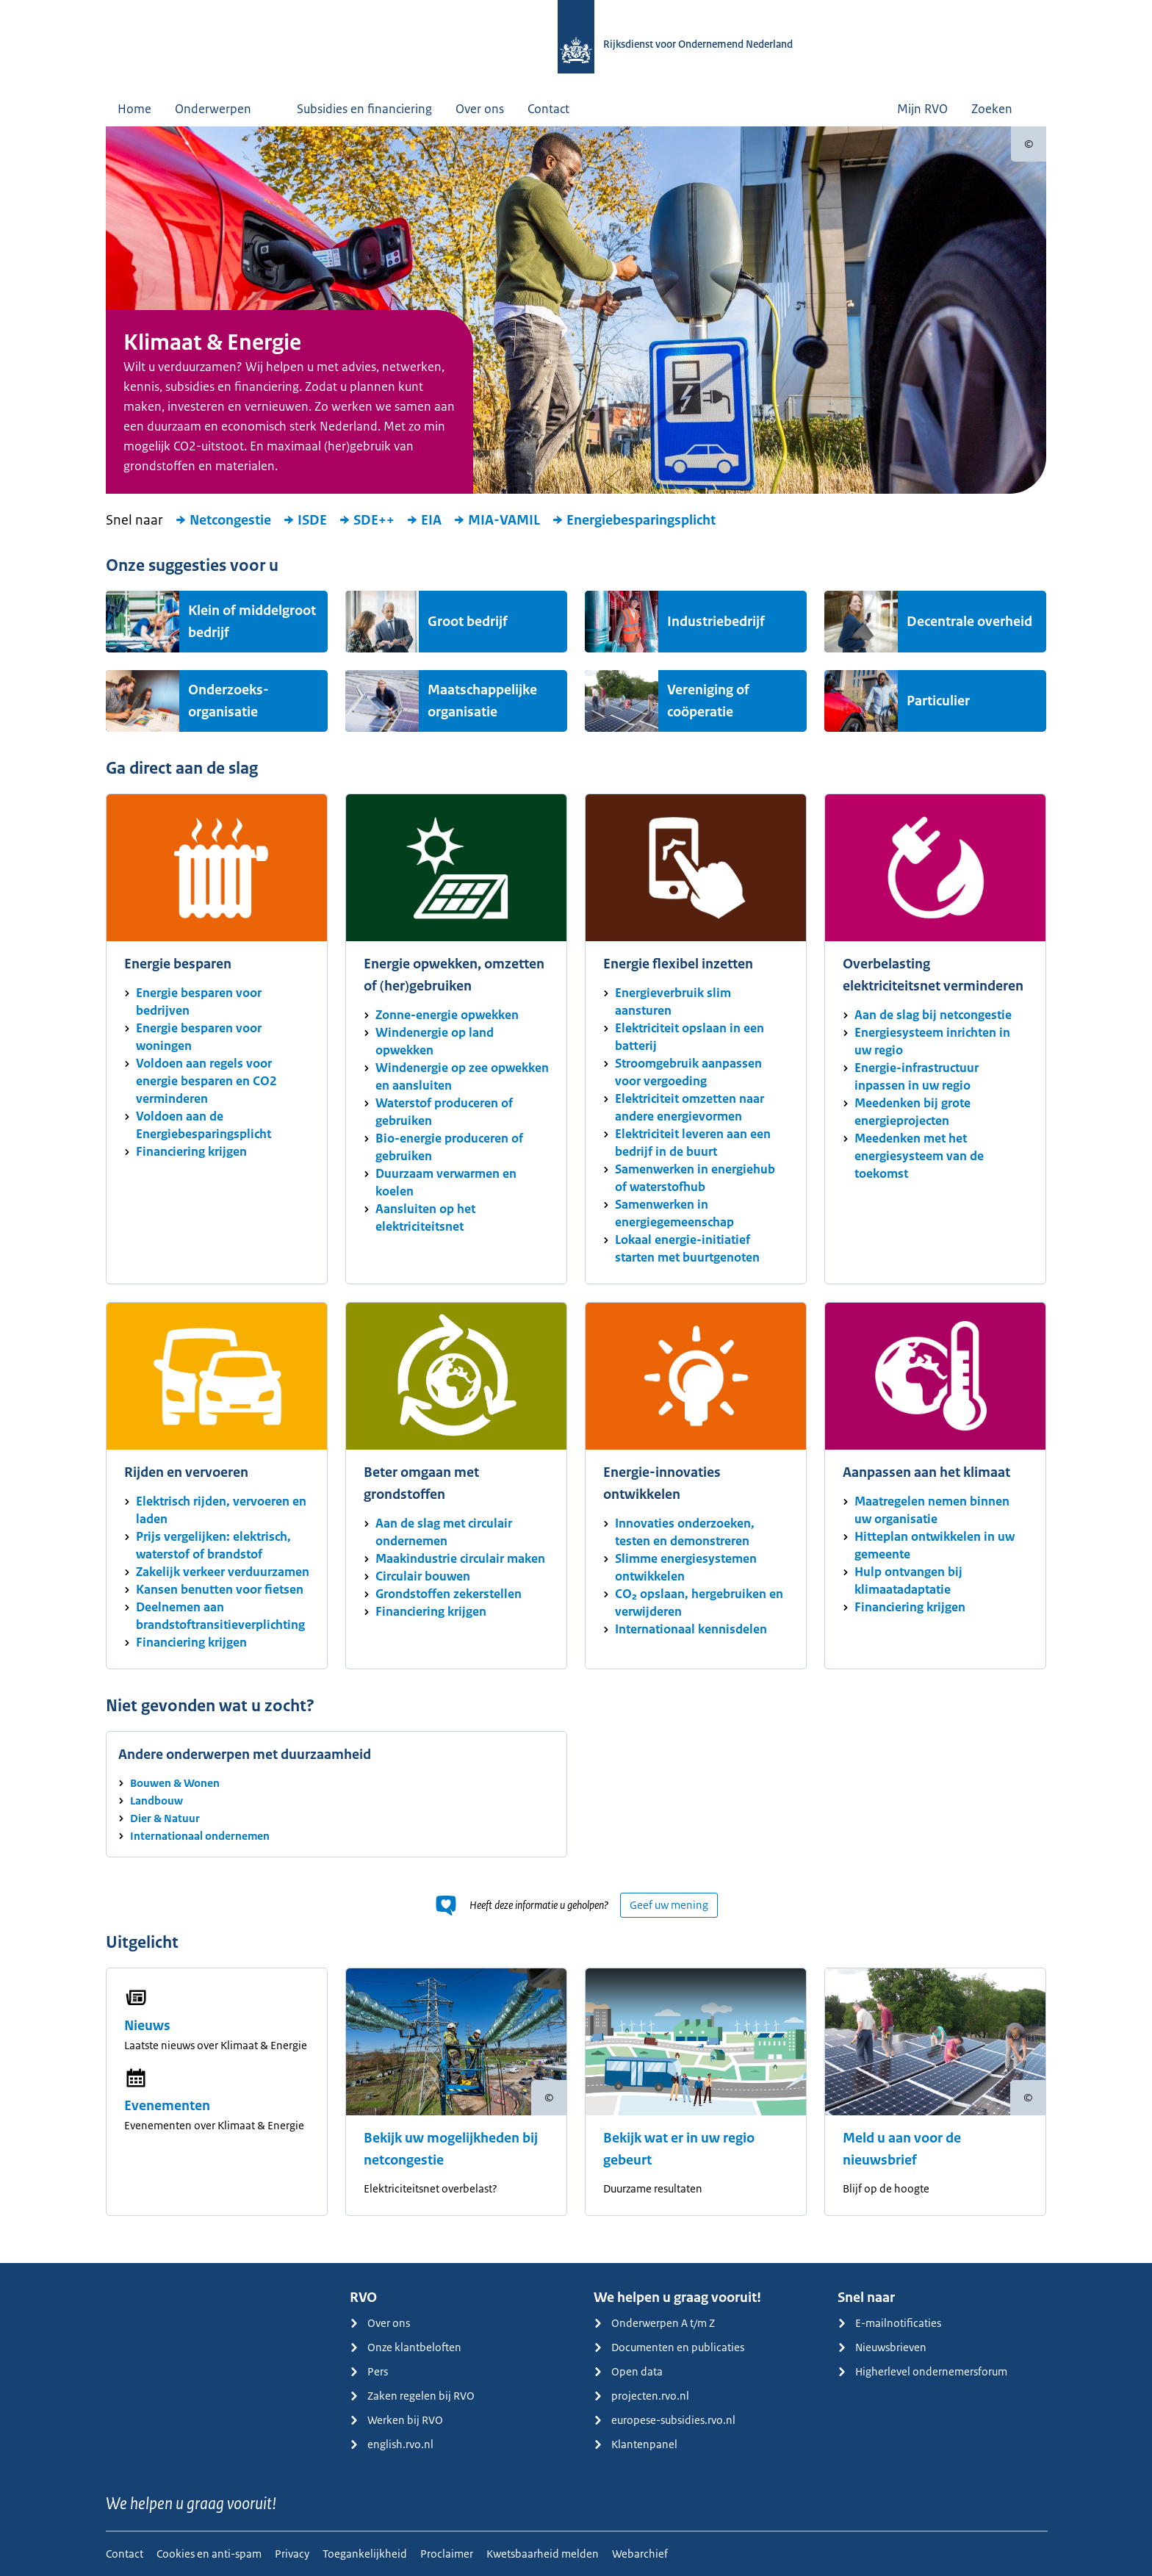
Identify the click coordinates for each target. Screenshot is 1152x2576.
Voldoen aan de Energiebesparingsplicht (203, 1125)
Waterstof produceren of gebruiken (444, 1112)
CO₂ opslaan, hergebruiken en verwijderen (699, 1602)
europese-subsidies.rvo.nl (664, 2420)
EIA (424, 520)
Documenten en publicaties (669, 2347)
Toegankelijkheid (365, 2554)
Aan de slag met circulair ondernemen (443, 1532)
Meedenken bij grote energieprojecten (912, 1112)
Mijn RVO (922, 109)
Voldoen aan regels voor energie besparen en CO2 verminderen (206, 1081)
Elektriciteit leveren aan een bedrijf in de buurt (693, 1142)
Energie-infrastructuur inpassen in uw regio (916, 1076)
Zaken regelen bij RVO (412, 2396)
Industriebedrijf (716, 621)
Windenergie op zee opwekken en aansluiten (462, 1076)
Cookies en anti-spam (209, 2554)
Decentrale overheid (969, 621)
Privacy (292, 2554)
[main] (576, 1194)
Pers (369, 2371)
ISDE (305, 520)
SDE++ (367, 520)
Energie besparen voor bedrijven (199, 1001)
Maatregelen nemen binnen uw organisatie (931, 1510)
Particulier (938, 701)
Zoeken (1002, 109)
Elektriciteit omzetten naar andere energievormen (689, 1107)
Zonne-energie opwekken (447, 1015)
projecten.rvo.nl (641, 2396)
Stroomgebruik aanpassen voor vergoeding (688, 1072)
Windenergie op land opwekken (434, 1041)
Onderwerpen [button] (224, 109)
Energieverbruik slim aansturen (673, 1001)
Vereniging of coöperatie (708, 701)
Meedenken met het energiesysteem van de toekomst (919, 1155)
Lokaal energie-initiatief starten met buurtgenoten (687, 1248)
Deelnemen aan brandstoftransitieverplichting (220, 1616)
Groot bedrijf (468, 621)
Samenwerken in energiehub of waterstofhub (695, 1178)
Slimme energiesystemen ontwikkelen (686, 1567)
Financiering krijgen (191, 1151)
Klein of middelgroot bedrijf (252, 621)
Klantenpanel (635, 2444)
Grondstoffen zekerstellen (448, 1594)
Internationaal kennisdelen (691, 1629)
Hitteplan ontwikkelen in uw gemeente (934, 1545)
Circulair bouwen (422, 1576)
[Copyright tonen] (1028, 144)
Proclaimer (446, 2554)
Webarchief (640, 2554)
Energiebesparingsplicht (634, 520)
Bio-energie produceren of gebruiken (449, 1147)
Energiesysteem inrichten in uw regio (932, 1041)
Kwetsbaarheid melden (542, 2554)
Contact (548, 109)
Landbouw (156, 1800)
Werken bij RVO (396, 2420)
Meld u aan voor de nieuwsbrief (902, 2149)
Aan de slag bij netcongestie (933, 1015)
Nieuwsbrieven (882, 2347)
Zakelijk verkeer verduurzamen (222, 1572)
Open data (628, 2371)
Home (134, 109)
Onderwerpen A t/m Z (654, 2323)
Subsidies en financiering (364, 109)
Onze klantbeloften (405, 2347)
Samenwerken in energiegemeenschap (674, 1213)
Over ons (480, 109)
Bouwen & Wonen (175, 1783)
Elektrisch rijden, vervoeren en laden (221, 1510)
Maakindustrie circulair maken (460, 1558)
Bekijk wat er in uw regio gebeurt (679, 2149)
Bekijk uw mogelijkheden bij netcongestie (451, 2149)
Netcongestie (223, 520)
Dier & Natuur (165, 1818)
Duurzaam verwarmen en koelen (445, 1182)
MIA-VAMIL (496, 520)
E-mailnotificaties (889, 2323)
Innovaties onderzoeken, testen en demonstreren (685, 1532)
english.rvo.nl (391, 2444)
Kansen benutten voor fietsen (219, 1589)
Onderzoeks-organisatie (228, 701)
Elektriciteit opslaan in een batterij (689, 1037)
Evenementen (167, 2106)
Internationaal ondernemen (200, 1836)
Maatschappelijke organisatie (482, 701)
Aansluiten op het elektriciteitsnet (425, 1217)
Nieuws (147, 2025)
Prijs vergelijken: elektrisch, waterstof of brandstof (213, 1545)
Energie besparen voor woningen (199, 1037)
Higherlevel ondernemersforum (922, 2371)
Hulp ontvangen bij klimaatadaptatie (908, 1580)
